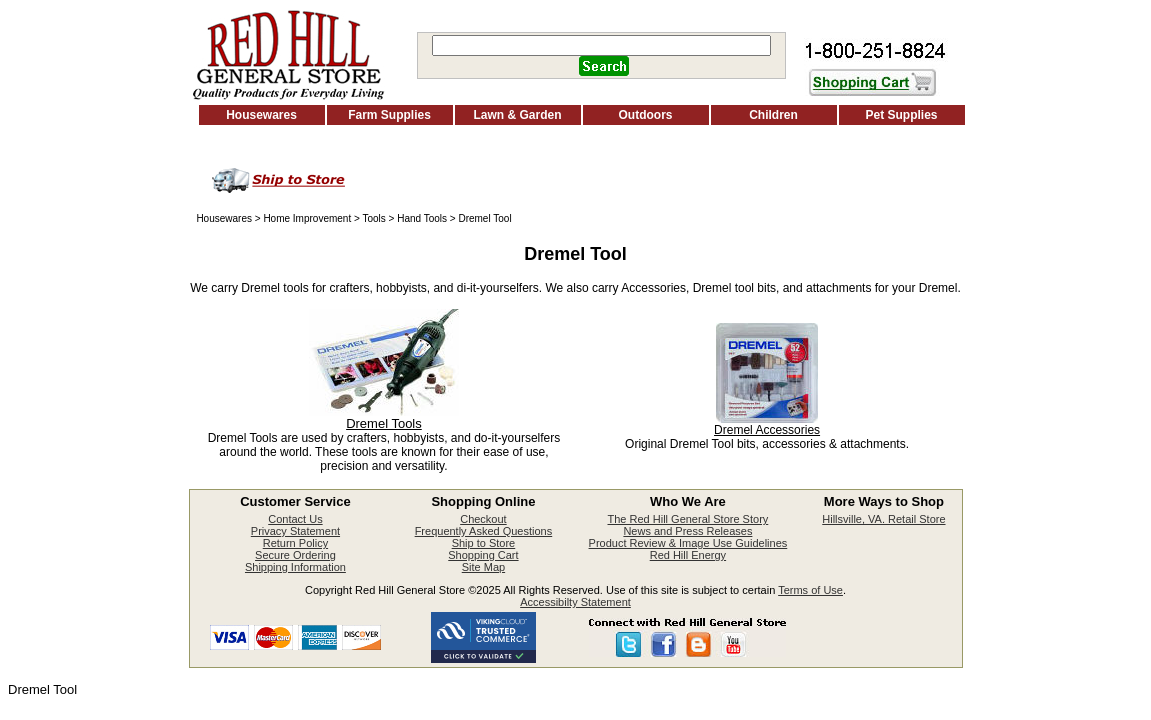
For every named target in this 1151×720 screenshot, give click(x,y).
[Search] (601, 45)
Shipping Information (295, 567)
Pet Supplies (901, 115)
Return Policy (295, 543)
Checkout (483, 519)
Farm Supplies (389, 115)
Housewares (261, 115)
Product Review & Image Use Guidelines (688, 543)
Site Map (483, 567)
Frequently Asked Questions (484, 531)
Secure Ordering (295, 555)
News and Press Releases (687, 531)
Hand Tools (422, 218)
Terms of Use (810, 590)
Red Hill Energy (688, 555)
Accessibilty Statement (575, 602)
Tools (373, 218)
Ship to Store (484, 543)
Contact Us (295, 519)
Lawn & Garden (517, 115)
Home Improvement (307, 218)
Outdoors (646, 115)
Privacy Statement (295, 531)
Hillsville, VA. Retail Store (883, 519)
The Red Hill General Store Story (688, 519)
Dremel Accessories (767, 430)
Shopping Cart (483, 555)
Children (773, 115)
